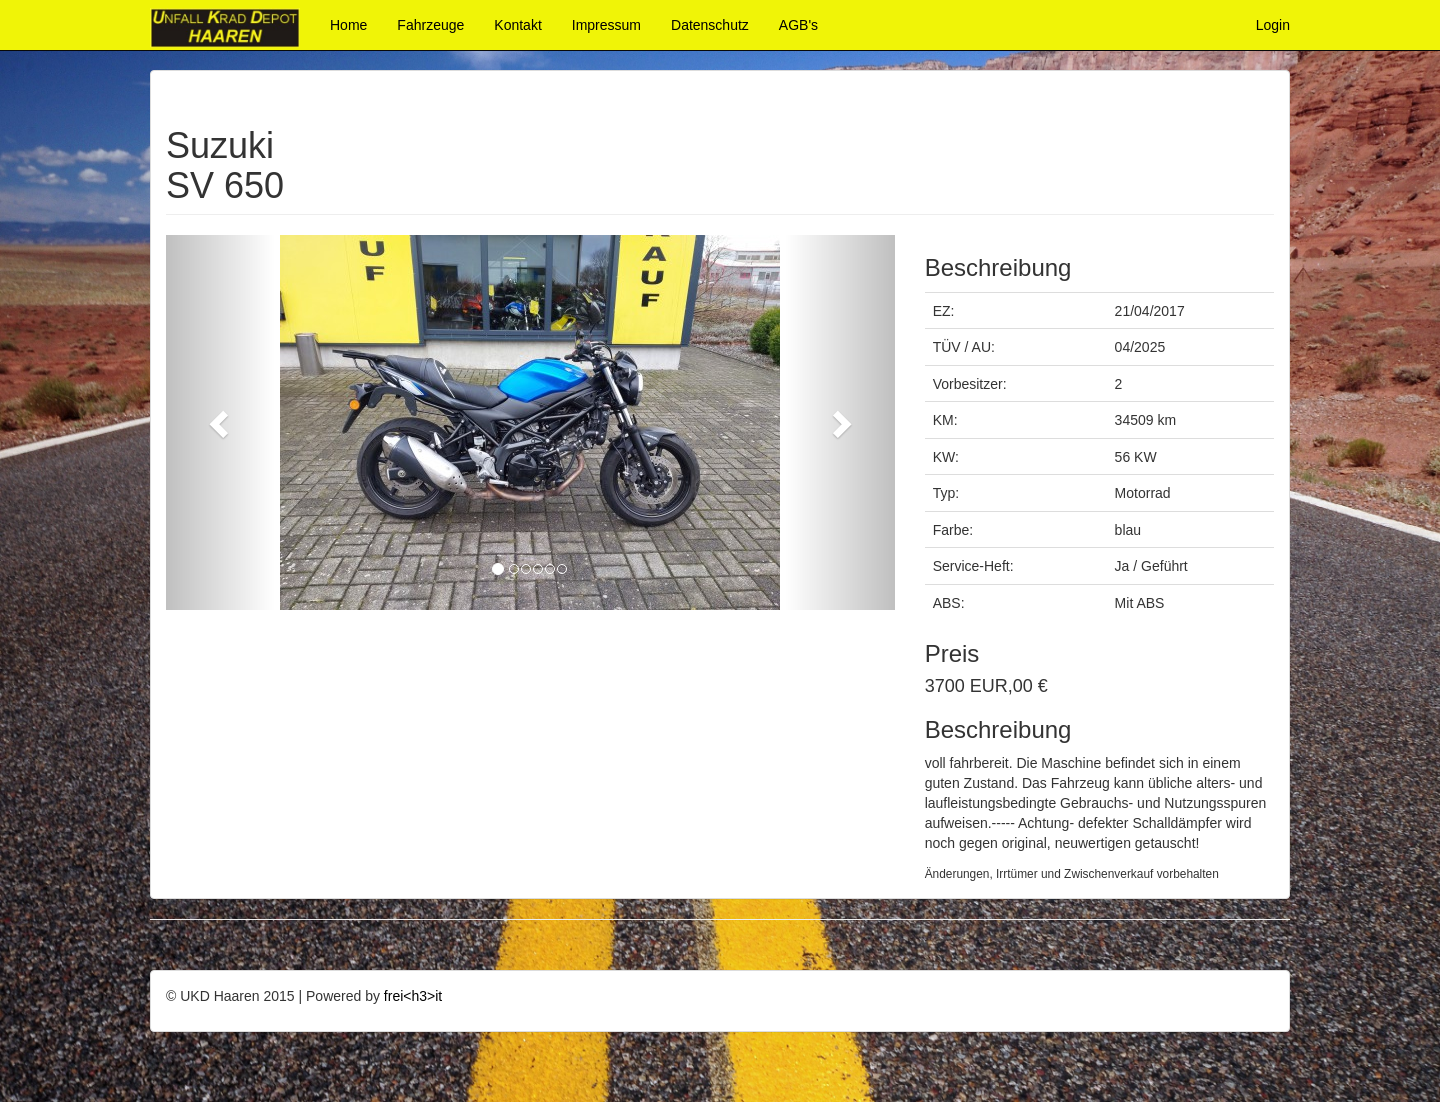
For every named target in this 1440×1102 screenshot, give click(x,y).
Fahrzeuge (430, 25)
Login (1273, 25)
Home (348, 25)
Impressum (606, 25)
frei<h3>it (413, 996)
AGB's (798, 25)
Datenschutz (710, 25)
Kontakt (517, 25)
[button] (220, 422)
